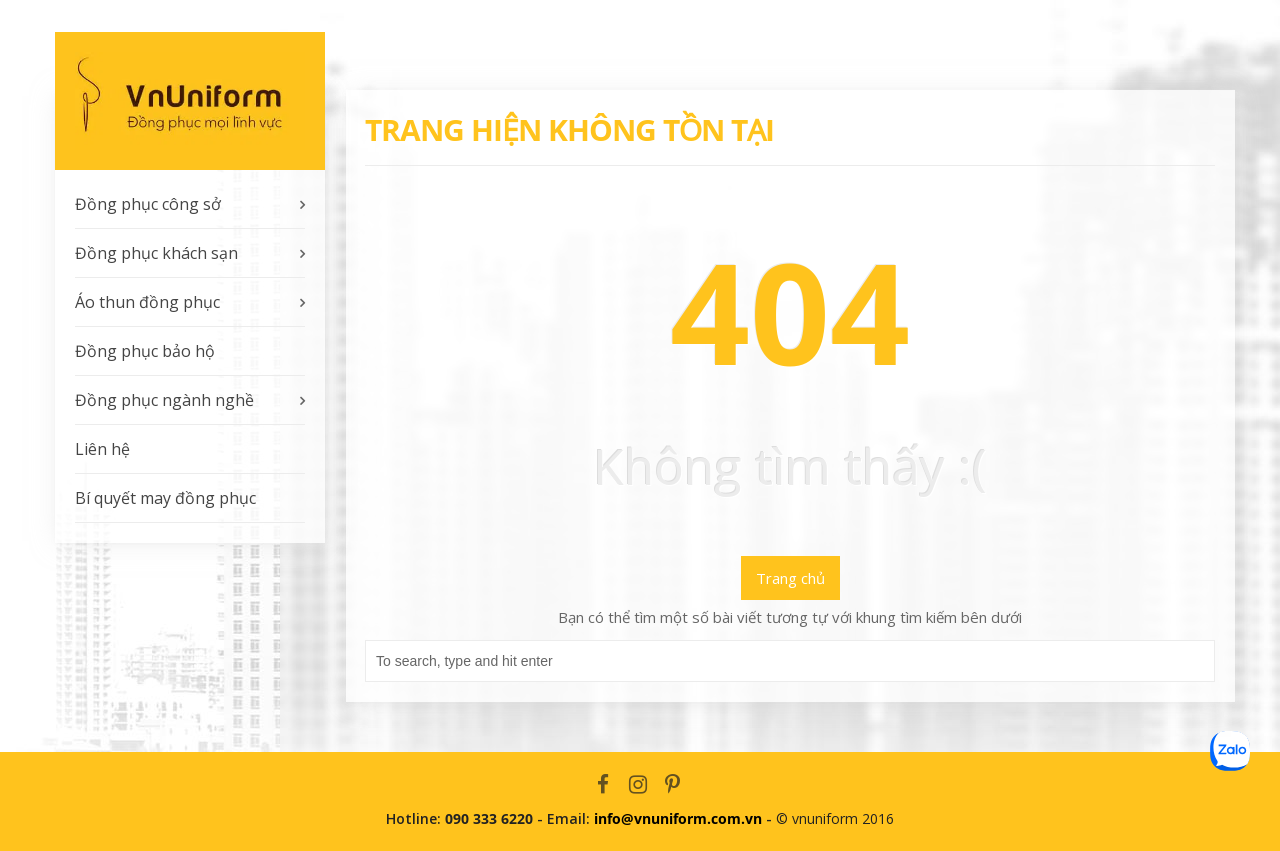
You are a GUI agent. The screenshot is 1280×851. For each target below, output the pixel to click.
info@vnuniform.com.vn (678, 818)
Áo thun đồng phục (147, 302)
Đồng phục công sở (148, 204)
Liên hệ (102, 449)
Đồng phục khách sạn (156, 253)
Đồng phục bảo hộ (145, 351)
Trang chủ (790, 578)
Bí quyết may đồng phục (165, 498)
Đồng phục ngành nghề (164, 400)
